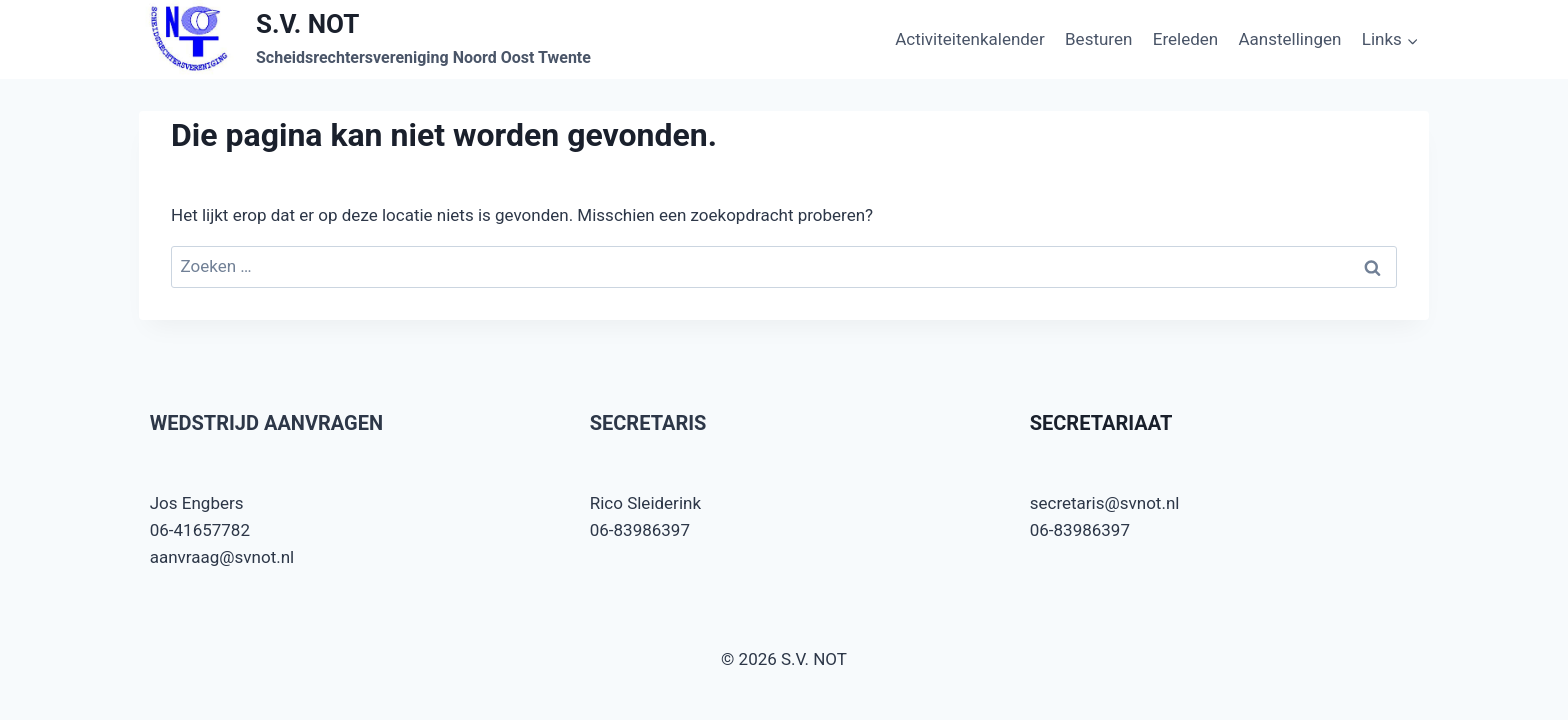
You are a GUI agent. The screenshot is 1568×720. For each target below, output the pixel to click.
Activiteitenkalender (970, 39)
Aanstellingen (1290, 39)
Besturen (1098, 39)
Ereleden (1185, 39)
